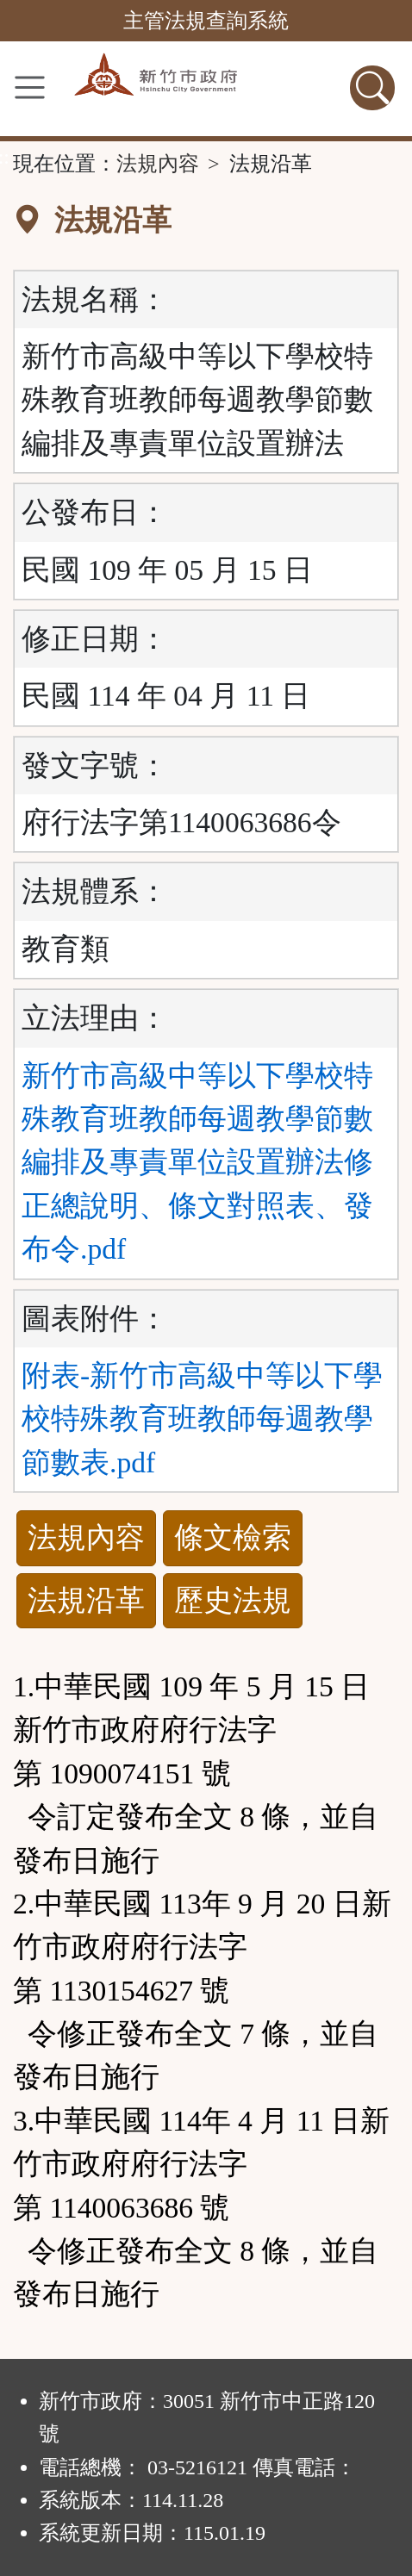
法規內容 (157, 163)
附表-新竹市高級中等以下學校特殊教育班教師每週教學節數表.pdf (202, 1419)
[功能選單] (29, 87)
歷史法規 (232, 1600)
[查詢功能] (372, 87)
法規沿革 (86, 1600)
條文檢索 (232, 1537)
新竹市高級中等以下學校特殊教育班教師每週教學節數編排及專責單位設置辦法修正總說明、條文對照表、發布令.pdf (197, 1163)
